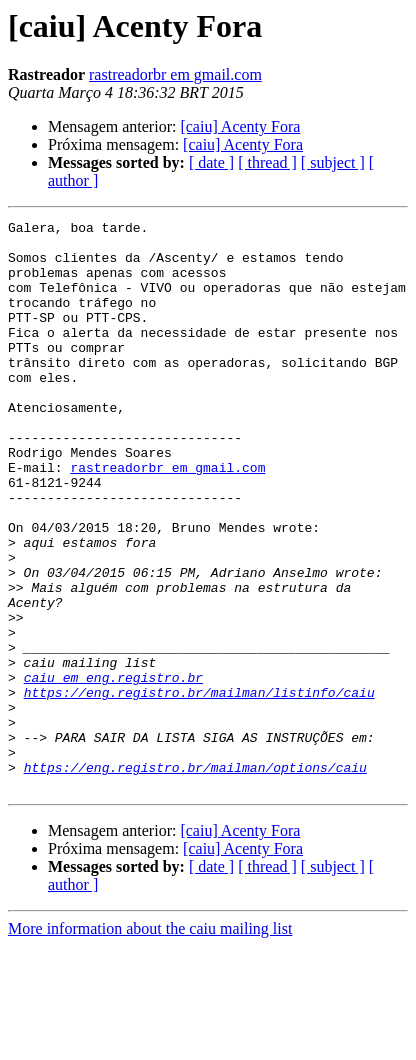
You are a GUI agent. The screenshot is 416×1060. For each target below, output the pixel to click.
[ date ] (211, 162)
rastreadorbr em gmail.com (175, 74)
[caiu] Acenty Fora (240, 126)
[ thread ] (267, 162)
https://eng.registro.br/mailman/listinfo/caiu (199, 788)
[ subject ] (333, 162)
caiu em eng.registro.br (113, 770)
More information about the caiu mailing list (150, 1042)
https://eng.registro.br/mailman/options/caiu (195, 878)
